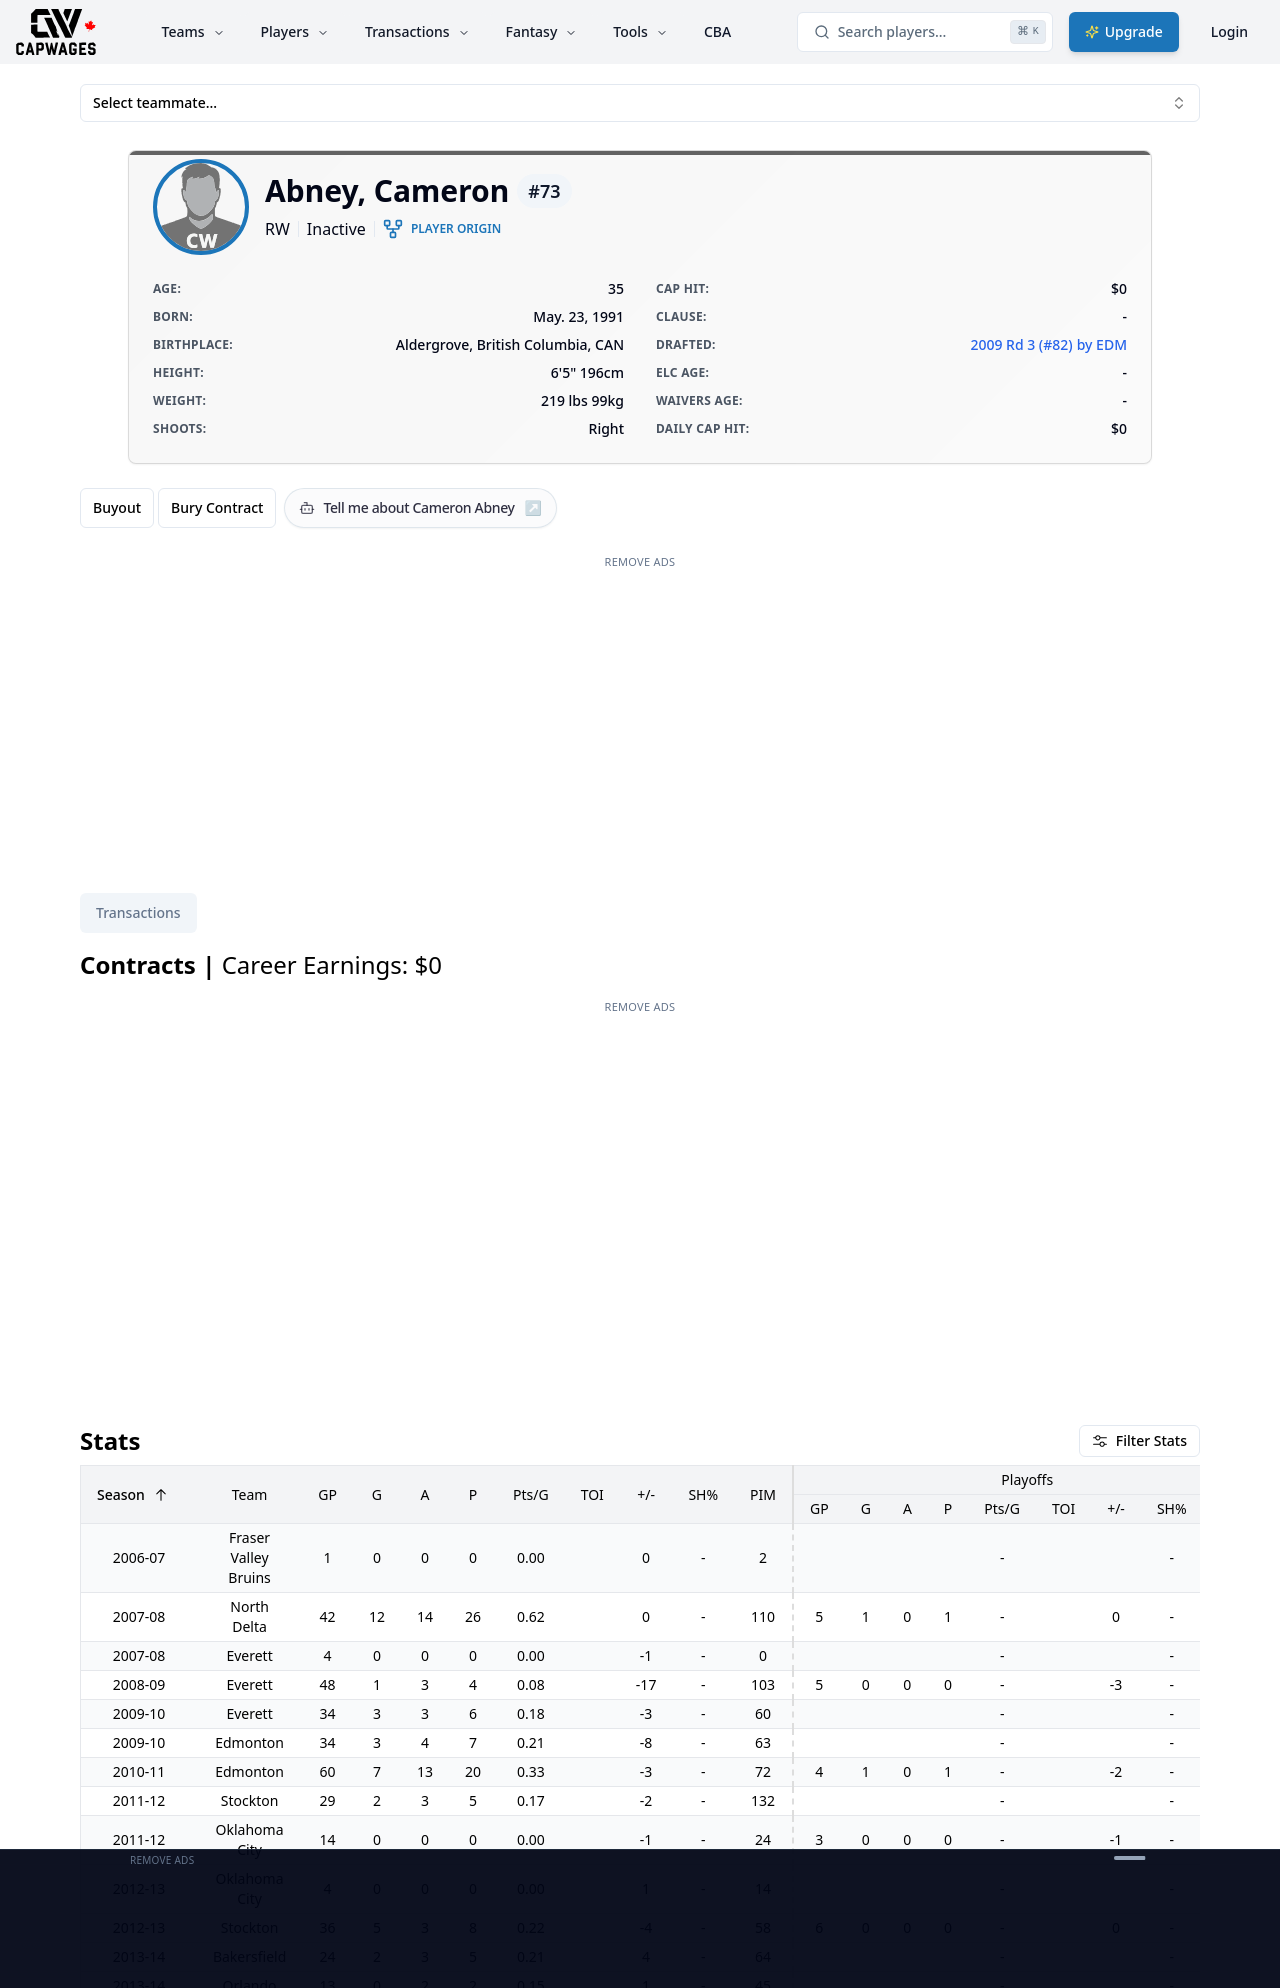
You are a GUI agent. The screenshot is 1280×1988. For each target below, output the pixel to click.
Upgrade (1124, 31)
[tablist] (138, 913)
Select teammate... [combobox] (640, 102)
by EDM (1102, 344)
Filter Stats (1139, 1440)
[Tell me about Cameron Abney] (420, 508)
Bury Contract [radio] (217, 507)
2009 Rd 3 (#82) (1021, 344)
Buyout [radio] (117, 507)
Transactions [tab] (138, 912)
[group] (178, 508)
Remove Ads (640, 561)
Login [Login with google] (1229, 31)
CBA (717, 31)
